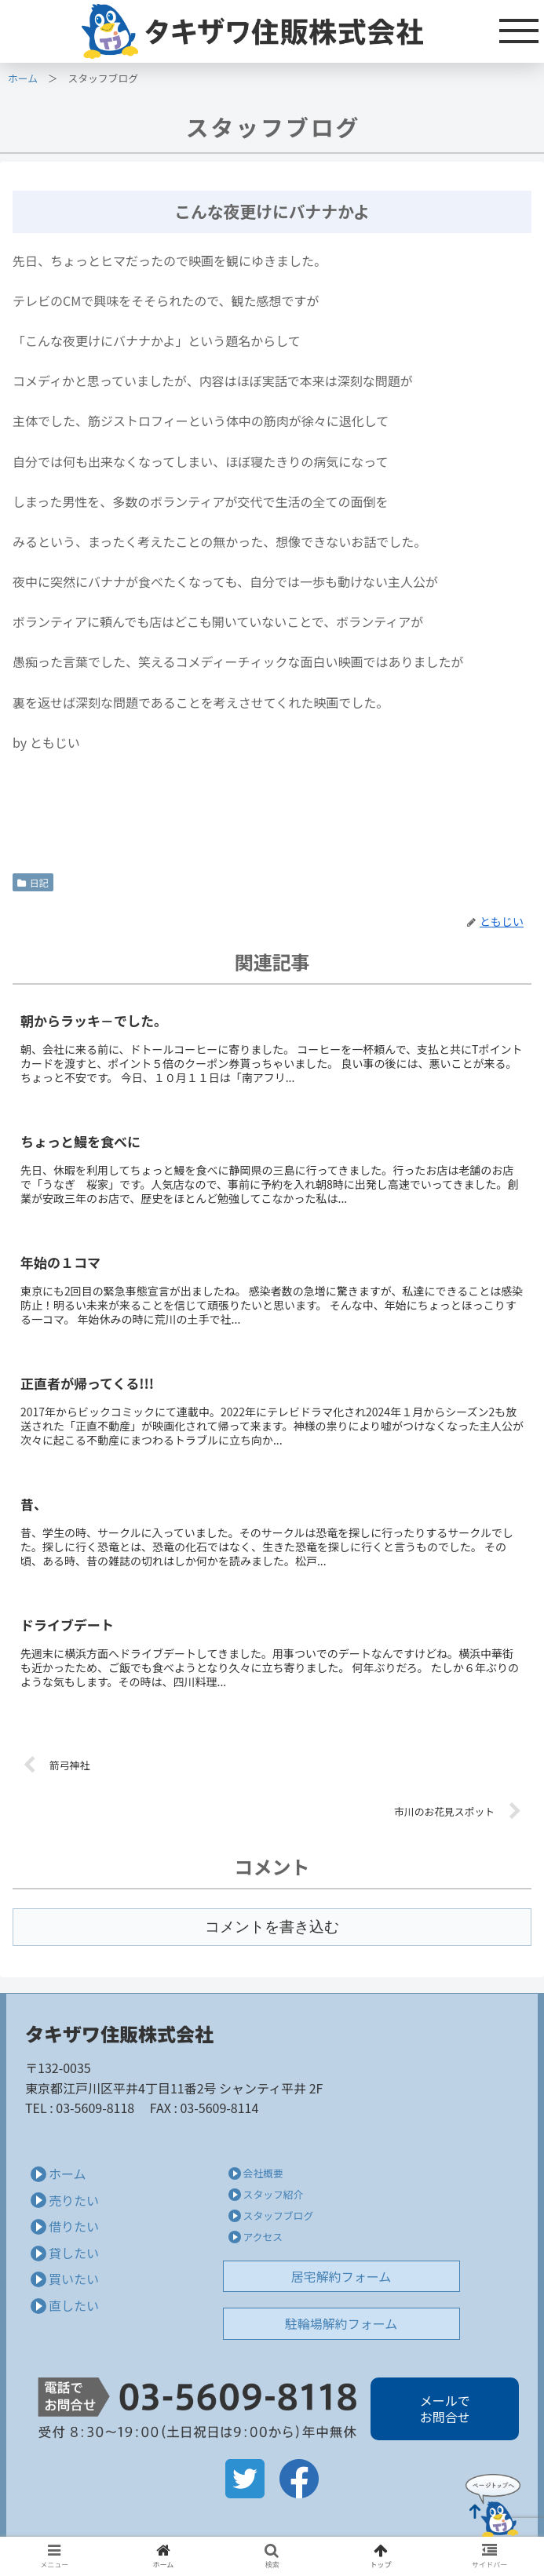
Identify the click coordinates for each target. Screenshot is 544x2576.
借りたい (74, 2226)
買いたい (74, 2278)
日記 (33, 882)
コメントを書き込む (272, 1926)
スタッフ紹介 (273, 2194)
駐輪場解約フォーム (341, 2323)
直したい (74, 2305)
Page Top (493, 2505)
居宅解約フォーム (341, 2276)
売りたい (74, 2200)
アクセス (263, 2236)
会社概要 (263, 2173)
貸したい (74, 2252)
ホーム (23, 78)
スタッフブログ (278, 2215)
